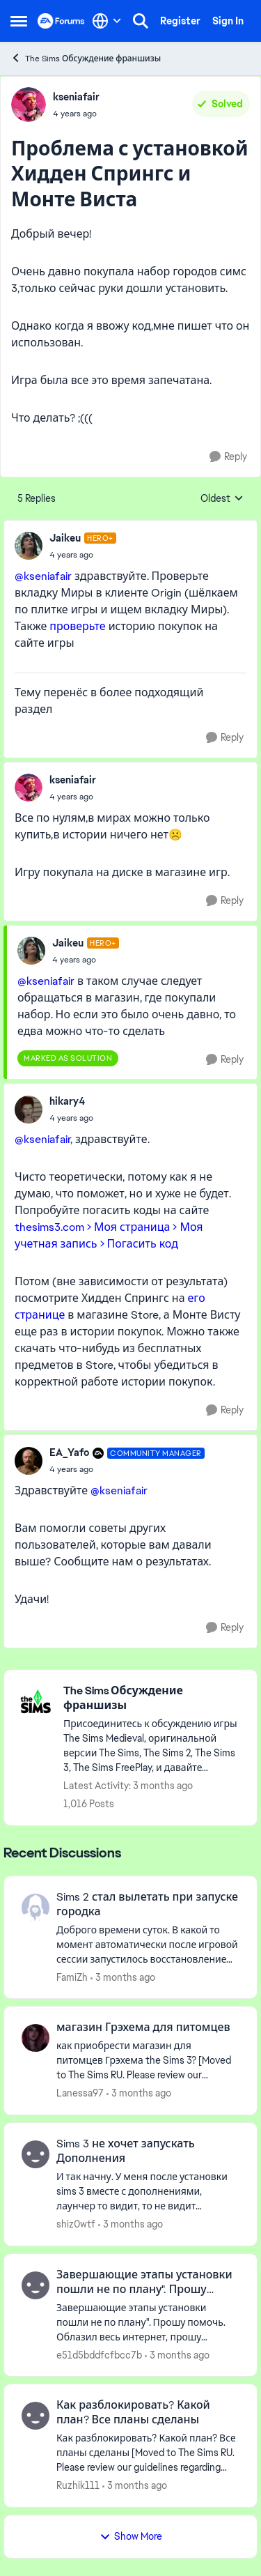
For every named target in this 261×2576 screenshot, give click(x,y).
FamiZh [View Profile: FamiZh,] (72, 1976)
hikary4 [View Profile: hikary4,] (67, 1101)
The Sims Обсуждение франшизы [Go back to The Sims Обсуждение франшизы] (85, 58)
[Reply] (228, 456)
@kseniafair (43, 576)
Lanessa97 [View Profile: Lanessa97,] (80, 2093)
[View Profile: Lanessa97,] (35, 2038)
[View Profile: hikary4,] (28, 1110)
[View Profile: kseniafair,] (28, 104)
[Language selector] (106, 21)
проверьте (77, 626)
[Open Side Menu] (18, 20)
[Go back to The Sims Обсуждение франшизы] (153, 1698)
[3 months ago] (122, 1977)
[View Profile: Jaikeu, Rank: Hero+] (28, 546)
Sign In (228, 21)
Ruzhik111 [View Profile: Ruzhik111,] (78, 2485)
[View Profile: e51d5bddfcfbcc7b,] (35, 2285)
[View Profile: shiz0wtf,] (35, 2154)
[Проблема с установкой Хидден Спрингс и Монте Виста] (82, 555)
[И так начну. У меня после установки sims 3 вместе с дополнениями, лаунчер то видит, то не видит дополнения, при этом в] (147, 2192)
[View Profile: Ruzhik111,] (35, 2416)
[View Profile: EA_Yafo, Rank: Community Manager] (28, 1461)
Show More (131, 2536)
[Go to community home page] (61, 21)
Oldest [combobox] (222, 499)
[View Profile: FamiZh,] (35, 1908)
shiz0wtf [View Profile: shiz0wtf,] (75, 2224)
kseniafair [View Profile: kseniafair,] (76, 97)
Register (180, 21)
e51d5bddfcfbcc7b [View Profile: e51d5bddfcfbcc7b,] (99, 2354)
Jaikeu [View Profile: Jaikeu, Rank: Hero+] (65, 538)
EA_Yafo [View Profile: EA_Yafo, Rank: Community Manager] (69, 1452)
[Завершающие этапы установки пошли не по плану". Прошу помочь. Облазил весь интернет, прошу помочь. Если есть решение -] (147, 2322)
